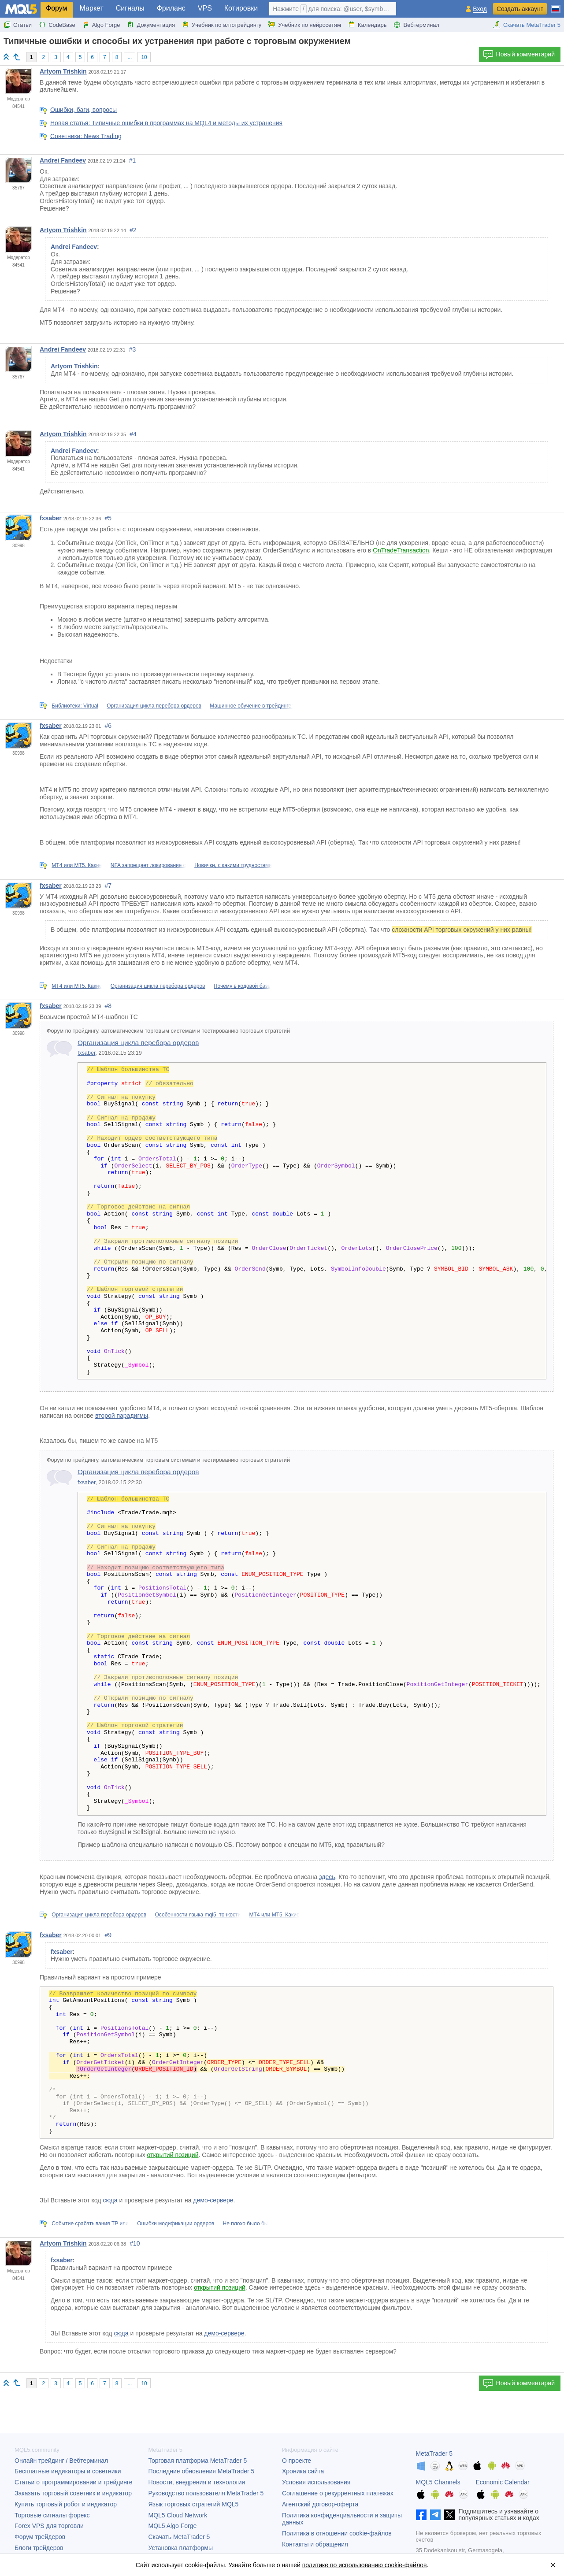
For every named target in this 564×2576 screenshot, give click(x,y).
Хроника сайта (303, 2471)
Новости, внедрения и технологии (196, 2482)
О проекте (296, 2460)
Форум (56, 8)
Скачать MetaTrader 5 (526, 25)
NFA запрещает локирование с (148, 865)
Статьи (18, 24)
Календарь (367, 24)
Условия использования (316, 2482)
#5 (107, 518)
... (129, 57)
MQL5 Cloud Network (178, 2515)
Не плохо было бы (245, 2223)
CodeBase (57, 24)
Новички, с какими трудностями (233, 865)
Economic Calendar (503, 2482)
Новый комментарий (519, 54)
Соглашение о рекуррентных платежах (337, 2493)
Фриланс (171, 8)
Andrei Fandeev (63, 160)
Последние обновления (201, 2471)
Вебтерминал (416, 24)
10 (144, 57)
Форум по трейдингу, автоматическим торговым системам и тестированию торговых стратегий (168, 1031)
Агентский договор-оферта (320, 2504)
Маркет (92, 8)
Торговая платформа (197, 2460)
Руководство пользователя (206, 2493)
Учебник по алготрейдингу (221, 24)
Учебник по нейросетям (304, 24)
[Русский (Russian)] (555, 5)
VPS (205, 8)
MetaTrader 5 (434, 2453)
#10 (135, 2243)
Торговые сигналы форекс (52, 2515)
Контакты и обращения (315, 2544)
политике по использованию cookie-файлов (364, 2565)
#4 (133, 433)
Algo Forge (101, 24)
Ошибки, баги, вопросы (83, 109)
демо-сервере (213, 2200)
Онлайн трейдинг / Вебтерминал (61, 2460)
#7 (107, 885)
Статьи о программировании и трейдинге (74, 2482)
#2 (133, 230)
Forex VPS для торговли (49, 2525)
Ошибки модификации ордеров (175, 2223)
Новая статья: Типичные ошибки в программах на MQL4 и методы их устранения (166, 122)
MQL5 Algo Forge (172, 2525)
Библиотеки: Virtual (75, 706)
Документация (151, 24)
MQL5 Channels (438, 2482)
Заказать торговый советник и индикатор (73, 2493)
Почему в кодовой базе (242, 986)
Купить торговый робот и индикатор (66, 2504)
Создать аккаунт (520, 8)
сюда (110, 2200)
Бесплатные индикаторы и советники (68, 2471)
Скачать (179, 2536)
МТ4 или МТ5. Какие (77, 865)
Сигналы (130, 8)
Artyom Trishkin (63, 71)
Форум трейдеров (40, 2536)
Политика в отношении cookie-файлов (337, 2533)
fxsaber (51, 518)
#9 (107, 1934)
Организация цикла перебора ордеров (154, 706)
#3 (132, 349)
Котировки (241, 8)
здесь (327, 1876)
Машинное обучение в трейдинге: (251, 706)
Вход (480, 9)
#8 (107, 1005)
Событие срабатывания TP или (90, 2223)
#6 (107, 725)
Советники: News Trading (86, 135)
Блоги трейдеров (39, 2547)
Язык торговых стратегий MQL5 (193, 2504)
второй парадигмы (121, 1415)
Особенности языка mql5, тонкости (198, 1915)
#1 (132, 160)
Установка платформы (180, 2547)
